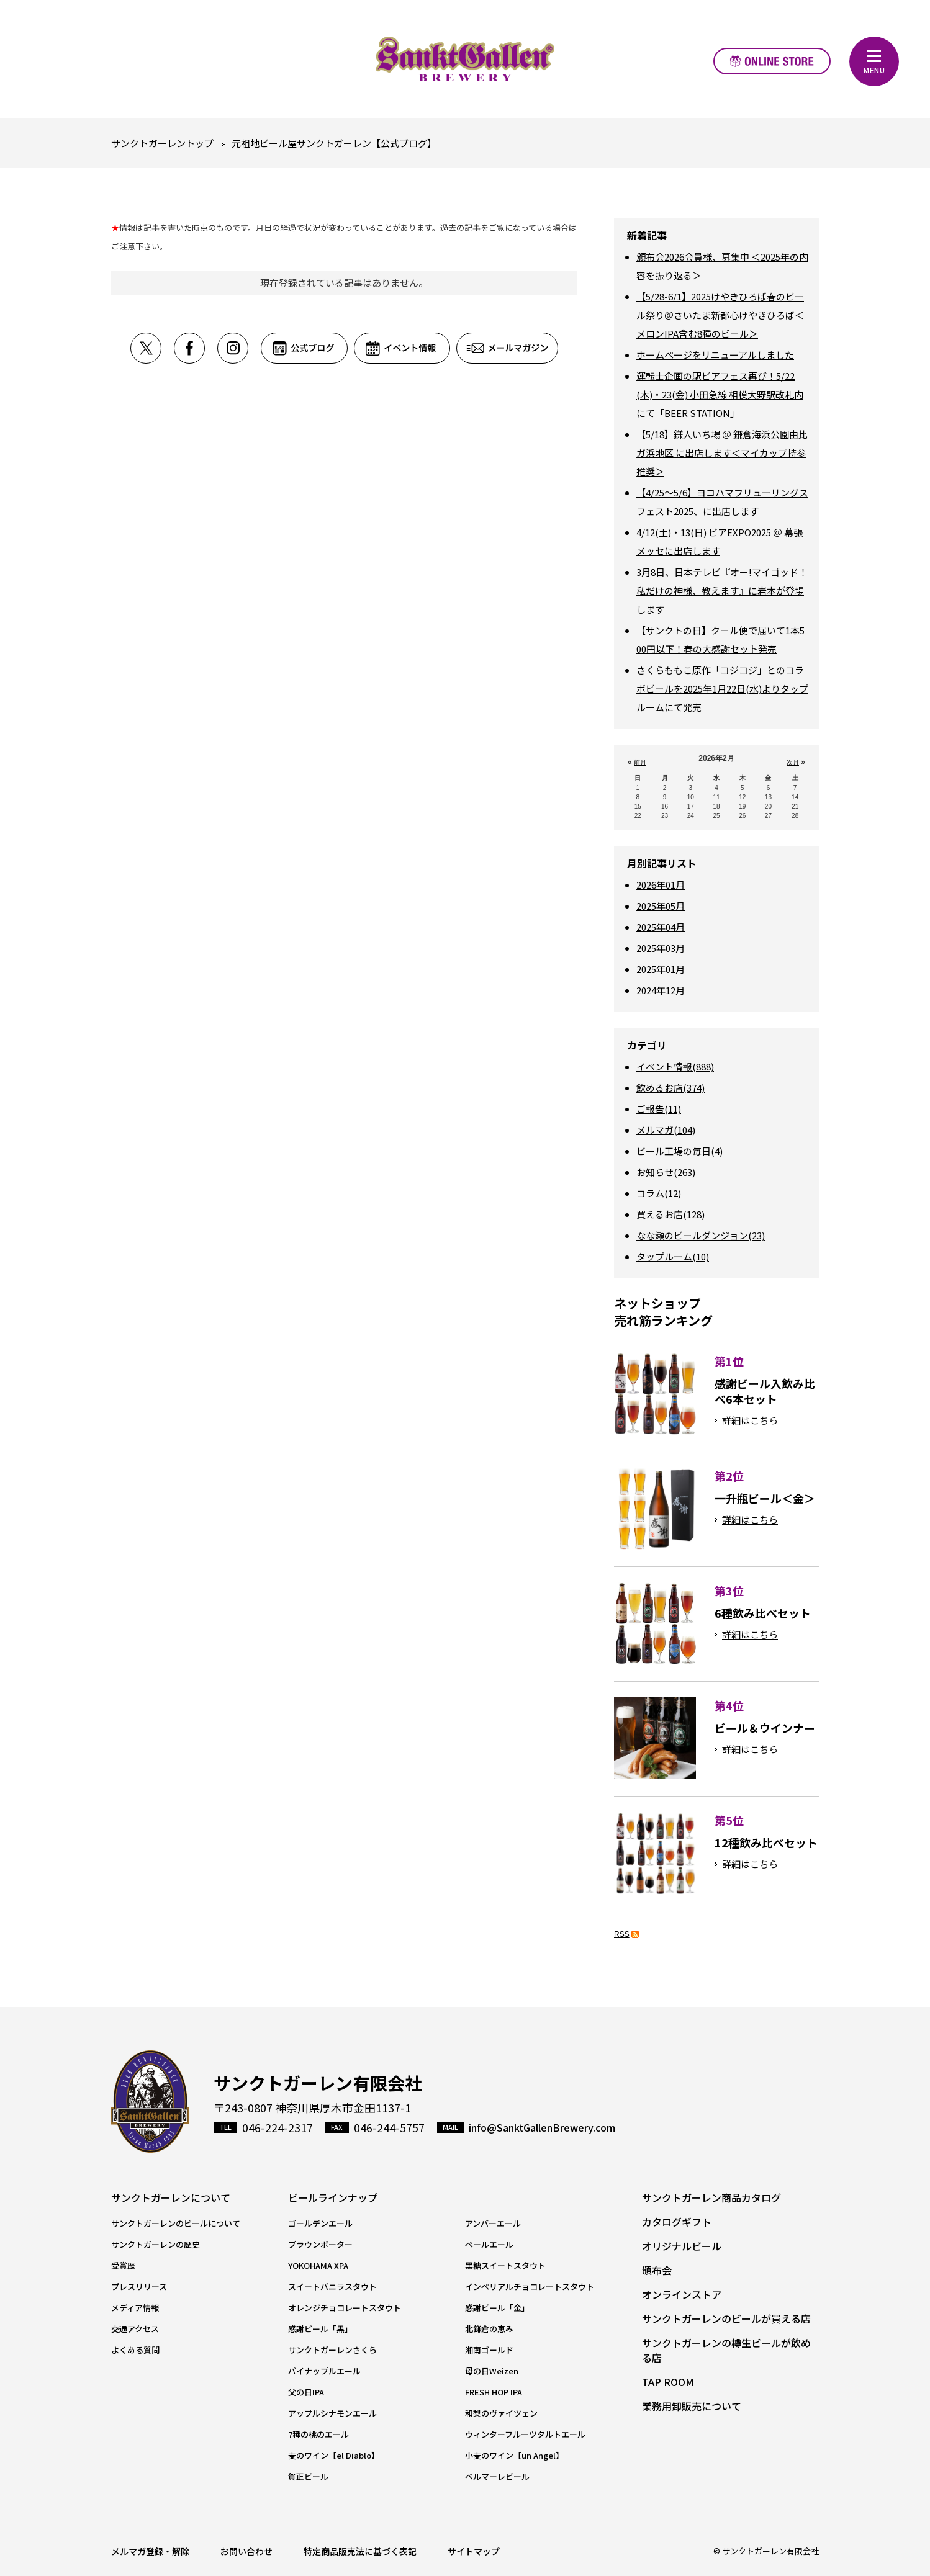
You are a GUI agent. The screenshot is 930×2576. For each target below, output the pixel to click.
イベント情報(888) (675, 1066)
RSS (622, 1934)
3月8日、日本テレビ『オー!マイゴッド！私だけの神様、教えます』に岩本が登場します (722, 590)
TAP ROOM (668, 2381)
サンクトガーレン (150, 2101)
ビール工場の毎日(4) (679, 1150)
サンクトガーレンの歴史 (155, 2244)
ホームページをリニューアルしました (715, 354)
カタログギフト (676, 2221)
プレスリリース (139, 2286)
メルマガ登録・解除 (150, 2551)
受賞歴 (123, 2265)
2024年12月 (660, 990)
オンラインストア (772, 61)
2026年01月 (660, 884)
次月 (793, 762)
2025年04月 (660, 926)
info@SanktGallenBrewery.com (542, 2127)
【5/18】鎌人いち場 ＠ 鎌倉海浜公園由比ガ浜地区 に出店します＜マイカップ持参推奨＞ (722, 453)
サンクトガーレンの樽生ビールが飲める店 (726, 2350)
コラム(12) (658, 1193)
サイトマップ (474, 2551)
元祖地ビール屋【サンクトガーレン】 (465, 59)
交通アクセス (135, 2329)
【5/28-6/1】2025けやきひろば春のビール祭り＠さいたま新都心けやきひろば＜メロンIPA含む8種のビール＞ (720, 315)
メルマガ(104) (665, 1129)
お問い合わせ (246, 2551)
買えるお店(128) (670, 1214)
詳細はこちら (750, 1420)
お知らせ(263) (665, 1171)
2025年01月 (660, 969)
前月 (640, 762)
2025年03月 (660, 947)
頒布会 (657, 2270)
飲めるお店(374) (670, 1087)
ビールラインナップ (332, 2197)
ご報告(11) (658, 1108)
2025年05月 (660, 905)
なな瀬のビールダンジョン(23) (700, 1235)
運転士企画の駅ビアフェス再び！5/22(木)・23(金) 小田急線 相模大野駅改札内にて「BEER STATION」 (719, 394)
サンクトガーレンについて (170, 2197)
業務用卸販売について (691, 2406)
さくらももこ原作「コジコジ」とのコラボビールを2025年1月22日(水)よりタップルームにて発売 (722, 688)
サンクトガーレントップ (162, 143)
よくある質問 (135, 2350)
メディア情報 (135, 2307)
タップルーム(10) (672, 1256)
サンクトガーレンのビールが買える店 (726, 2318)
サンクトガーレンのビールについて (175, 2223)
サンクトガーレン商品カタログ (711, 2197)
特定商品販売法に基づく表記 (360, 2551)
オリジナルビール (681, 2245)
